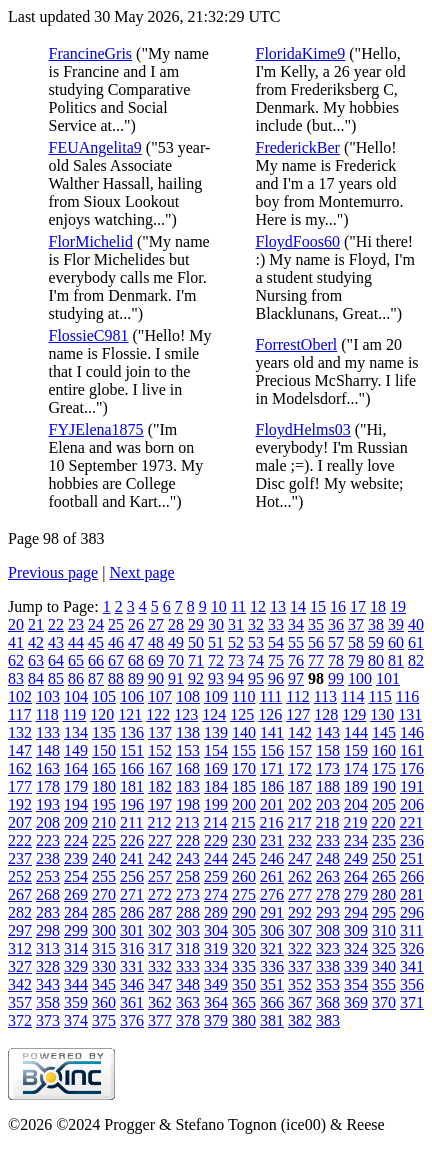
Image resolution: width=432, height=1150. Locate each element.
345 (104, 984)
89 (136, 678)
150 (104, 750)
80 (376, 660)
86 (76, 678)
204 (356, 804)
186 (272, 786)
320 (244, 948)
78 (336, 660)
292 (300, 912)
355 (384, 984)
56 (316, 642)
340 (384, 966)
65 (76, 660)
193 (48, 804)
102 (20, 696)
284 (76, 912)
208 (48, 822)
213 (187, 822)
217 (299, 822)
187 (300, 786)
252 (20, 876)
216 (271, 822)
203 (328, 804)
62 (16, 660)
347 (160, 984)
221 (411, 822)
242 (160, 858)
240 (104, 858)
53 (256, 642)
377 (160, 1020)
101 (388, 678)
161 (412, 750)
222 (20, 840)
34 (296, 624)
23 (76, 624)
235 (384, 840)
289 (216, 912)
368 (328, 1002)
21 (36, 624)
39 (396, 624)
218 (327, 822)
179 (76, 786)
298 (48, 930)
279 (356, 894)
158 (328, 750)
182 (160, 786)
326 (412, 948)
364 (216, 1002)
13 (278, 606)
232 (300, 840)
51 (216, 642)
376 (132, 1020)
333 (188, 966)
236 (412, 840)
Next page (141, 572)
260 (244, 876)
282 (20, 912)
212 (159, 822)
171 (272, 768)
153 (188, 750)
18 (378, 606)
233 (328, 840)
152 (160, 750)
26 (136, 624)
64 (56, 660)
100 (360, 678)
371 (412, 1002)
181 (132, 786)
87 (96, 678)
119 (74, 714)
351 (272, 984)
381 (272, 1020)
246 (272, 858)
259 (216, 876)
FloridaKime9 (301, 53)
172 (300, 768)
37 (356, 624)
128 (326, 714)
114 (352, 696)
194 (76, 804)
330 (104, 966)
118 (46, 714)
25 (116, 624)
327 (20, 966)
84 (36, 678)
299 (76, 930)
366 (272, 1002)
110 (243, 696)
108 (188, 696)
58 (356, 642)
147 (20, 750)
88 (116, 678)
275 (244, 894)
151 (132, 750)
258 (188, 876)
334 (216, 966)
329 (76, 966)
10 (219, 606)
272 (160, 894)
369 (356, 1002)
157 (300, 750)
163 (48, 768)
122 (158, 714)
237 (20, 858)
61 (416, 642)
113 (325, 696)
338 (328, 966)
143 (328, 732)
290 (244, 912)
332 (160, 966)
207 (20, 822)
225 (104, 840)
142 (300, 732)
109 (216, 696)
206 (412, 804)
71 (196, 660)
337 (300, 966)
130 (382, 714)
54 (276, 642)
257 (160, 876)
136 (132, 732)
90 (156, 678)
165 (104, 768)
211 (131, 822)
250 (384, 858)
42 (36, 642)
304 (216, 930)
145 (384, 732)
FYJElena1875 (96, 429)
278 (328, 894)
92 (196, 678)
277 (300, 894)
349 (216, 984)
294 (356, 912)
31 (236, 624)
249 (356, 858)
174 (356, 768)
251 (412, 858)
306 (272, 930)
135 (104, 732)
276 (272, 894)
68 (136, 660)
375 (104, 1020)
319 (216, 948)
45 (96, 642)
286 (132, 912)
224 (76, 840)
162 (20, 768)
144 (356, 732)
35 (316, 624)
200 (244, 804)
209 (76, 822)
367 (300, 1002)
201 (272, 804)
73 (236, 660)
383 (328, 1020)
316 (132, 948)
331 (132, 966)
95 (256, 678)
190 (384, 786)
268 (48, 894)
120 (102, 714)
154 (216, 750)
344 (76, 984)
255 (104, 876)
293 (328, 912)
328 (48, 966)
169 (216, 768)
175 (384, 768)
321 (272, 948)
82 (416, 660)
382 (300, 1020)
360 (104, 1002)
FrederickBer (298, 147)
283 (48, 912)
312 (20, 948)
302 (160, 930)
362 (160, 1002)
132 (20, 732)
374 (76, 1020)
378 (188, 1020)
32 (256, 624)
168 (188, 768)
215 (243, 822)
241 (132, 858)
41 (16, 642)
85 (56, 678)
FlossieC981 (89, 335)
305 (244, 930)
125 (242, 714)
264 (356, 876)
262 (300, 876)
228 (188, 840)
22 (56, 624)
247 (300, 858)
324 (356, 948)
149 (76, 750)
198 (188, 804)
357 (20, 1002)
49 (176, 642)
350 (244, 984)
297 (20, 930)
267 (20, 894)
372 (20, 1020)
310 (384, 930)
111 (270, 696)
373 (48, 1020)
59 (376, 642)
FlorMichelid (91, 241)
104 (76, 696)
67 (116, 660)
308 (328, 930)
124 (214, 714)
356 (412, 984)
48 (156, 642)
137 (160, 732)
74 (256, 660)
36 (336, 624)
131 (410, 714)
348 (188, 984)
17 (358, 606)
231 (272, 840)
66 (96, 660)
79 (356, 660)
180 (104, 786)
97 (296, 678)
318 (188, 948)
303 (188, 930)
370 (384, 1002)
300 (104, 930)
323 (328, 948)
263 (328, 876)
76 (296, 660)
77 (316, 660)
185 (244, 786)
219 (355, 822)
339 (356, 966)
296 (412, 912)
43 (56, 642)
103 (48, 696)
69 (156, 660)
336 (272, 966)
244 (216, 858)
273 (188, 894)
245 (244, 858)
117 (19, 714)
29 (196, 624)
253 (48, 876)
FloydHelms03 (303, 429)
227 (160, 840)
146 (412, 732)
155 (244, 750)
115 (379, 696)
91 (176, 678)
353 (328, 984)
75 (276, 660)
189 (356, 786)
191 (412, 786)
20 (16, 624)
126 (270, 714)
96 (276, 678)
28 (176, 624)
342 (20, 984)
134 (76, 732)
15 (318, 606)
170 (244, 768)
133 (48, 732)
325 (384, 948)
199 (216, 804)
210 (104, 822)
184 (216, 786)
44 (76, 642)
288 (188, 912)
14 (298, 606)
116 (407, 696)
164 (76, 768)
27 (156, 624)
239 (76, 858)
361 (132, 1002)
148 (48, 750)
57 (336, 642)
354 (356, 984)
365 (244, 1002)
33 (276, 624)
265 (384, 876)
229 (216, 840)
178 (48, 786)
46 (116, 642)
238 (48, 858)
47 (136, 642)
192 (20, 804)
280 (384, 894)
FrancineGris (91, 53)
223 (48, 840)
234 (356, 840)
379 (216, 1020)
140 (244, 732)
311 (411, 930)
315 (104, 948)
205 (384, 804)
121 (130, 714)
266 (412, 876)
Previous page (53, 572)
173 (328, 768)
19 (398, 606)
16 (338, 606)
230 (244, 840)
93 (216, 678)
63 (36, 660)
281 (412, 894)
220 (383, 822)
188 (328, 786)
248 (328, 858)
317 (160, 948)
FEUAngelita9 (95, 147)
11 (238, 606)
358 (48, 1002)
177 (20, 786)
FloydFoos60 (298, 241)
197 (160, 804)
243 (188, 858)
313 (48, 948)
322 (300, 948)
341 (412, 966)
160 (384, 750)
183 (188, 786)
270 (104, 894)
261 (272, 876)
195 (104, 804)
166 (132, 768)
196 (132, 804)
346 (132, 984)
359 (76, 1002)
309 (356, 930)
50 (196, 642)
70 (176, 660)
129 (354, 714)
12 (258, 606)
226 (132, 840)
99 (336, 678)
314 (76, 948)
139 (216, 732)
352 (300, 984)
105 (104, 696)
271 (132, 894)
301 (132, 930)
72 (216, 660)
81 (396, 660)
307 (300, 930)
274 (216, 894)
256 (132, 876)
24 (96, 624)
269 (76, 894)
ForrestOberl (297, 344)
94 (236, 678)
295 (384, 912)
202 (300, 804)
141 (272, 732)
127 (298, 714)
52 (236, 642)
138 (188, 732)
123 (186, 714)
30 (216, 624)
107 (160, 696)
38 (376, 624)
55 (296, 642)
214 (215, 822)
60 (396, 642)
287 (160, 912)
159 (356, 750)
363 (188, 1002)
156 (272, 750)
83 (16, 678)
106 (132, 696)
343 (48, 984)
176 (412, 768)
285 (104, 912)
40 (416, 624)
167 (160, 768)
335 (244, 966)
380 (244, 1020)
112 (297, 696)
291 (272, 912)
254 (76, 876)
